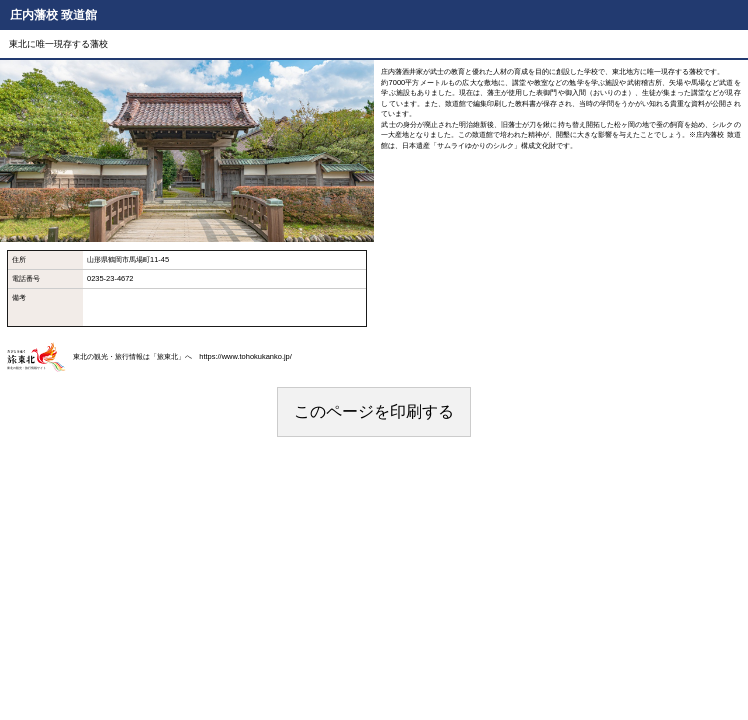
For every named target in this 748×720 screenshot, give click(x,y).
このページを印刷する (374, 411)
